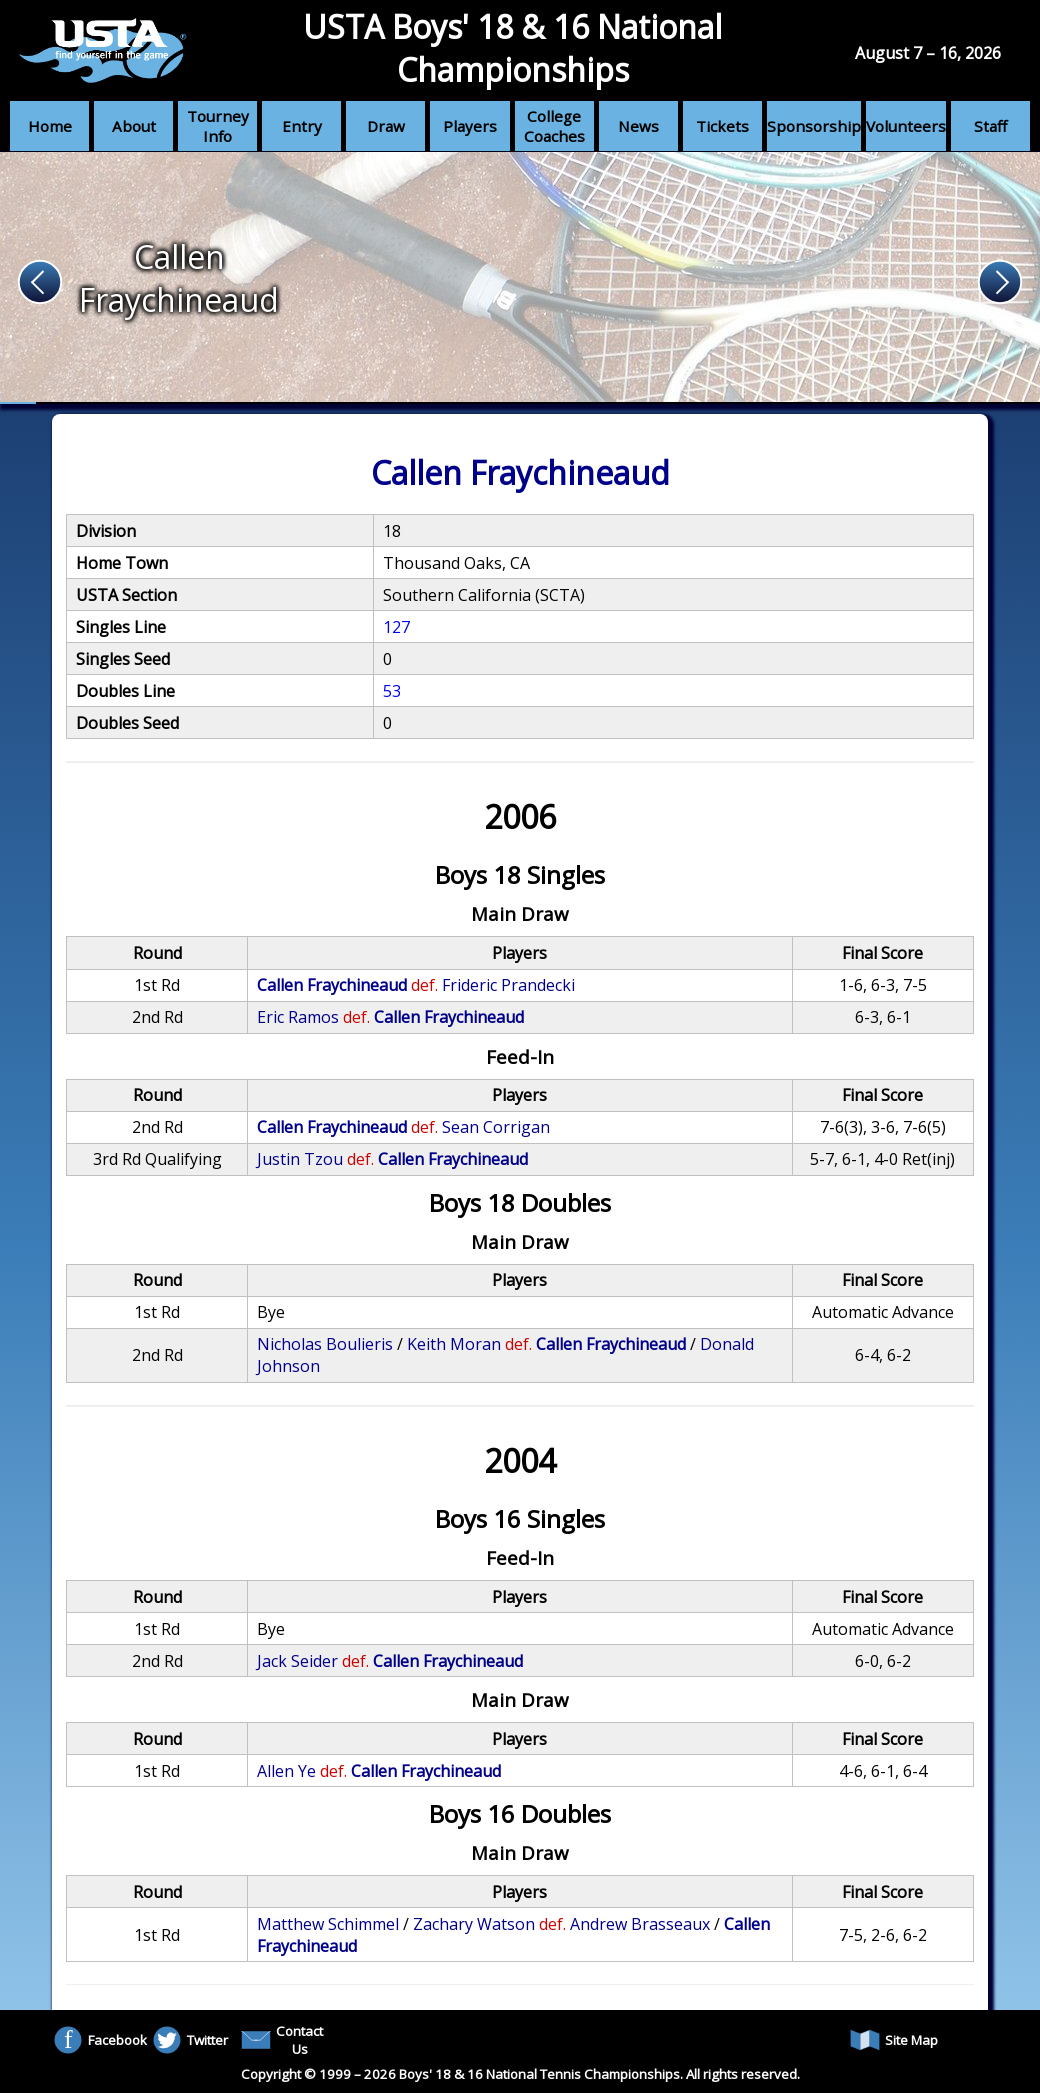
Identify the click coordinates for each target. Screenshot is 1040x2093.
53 (392, 691)
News (638, 126)
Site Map (894, 2040)
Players (470, 126)
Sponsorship (814, 126)
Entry (302, 126)
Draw (386, 126)
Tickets (722, 126)
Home (50, 126)
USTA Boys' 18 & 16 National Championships (512, 48)
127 (396, 627)
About (134, 126)
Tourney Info (218, 126)
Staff (990, 126)
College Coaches (554, 126)
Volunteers (906, 126)
